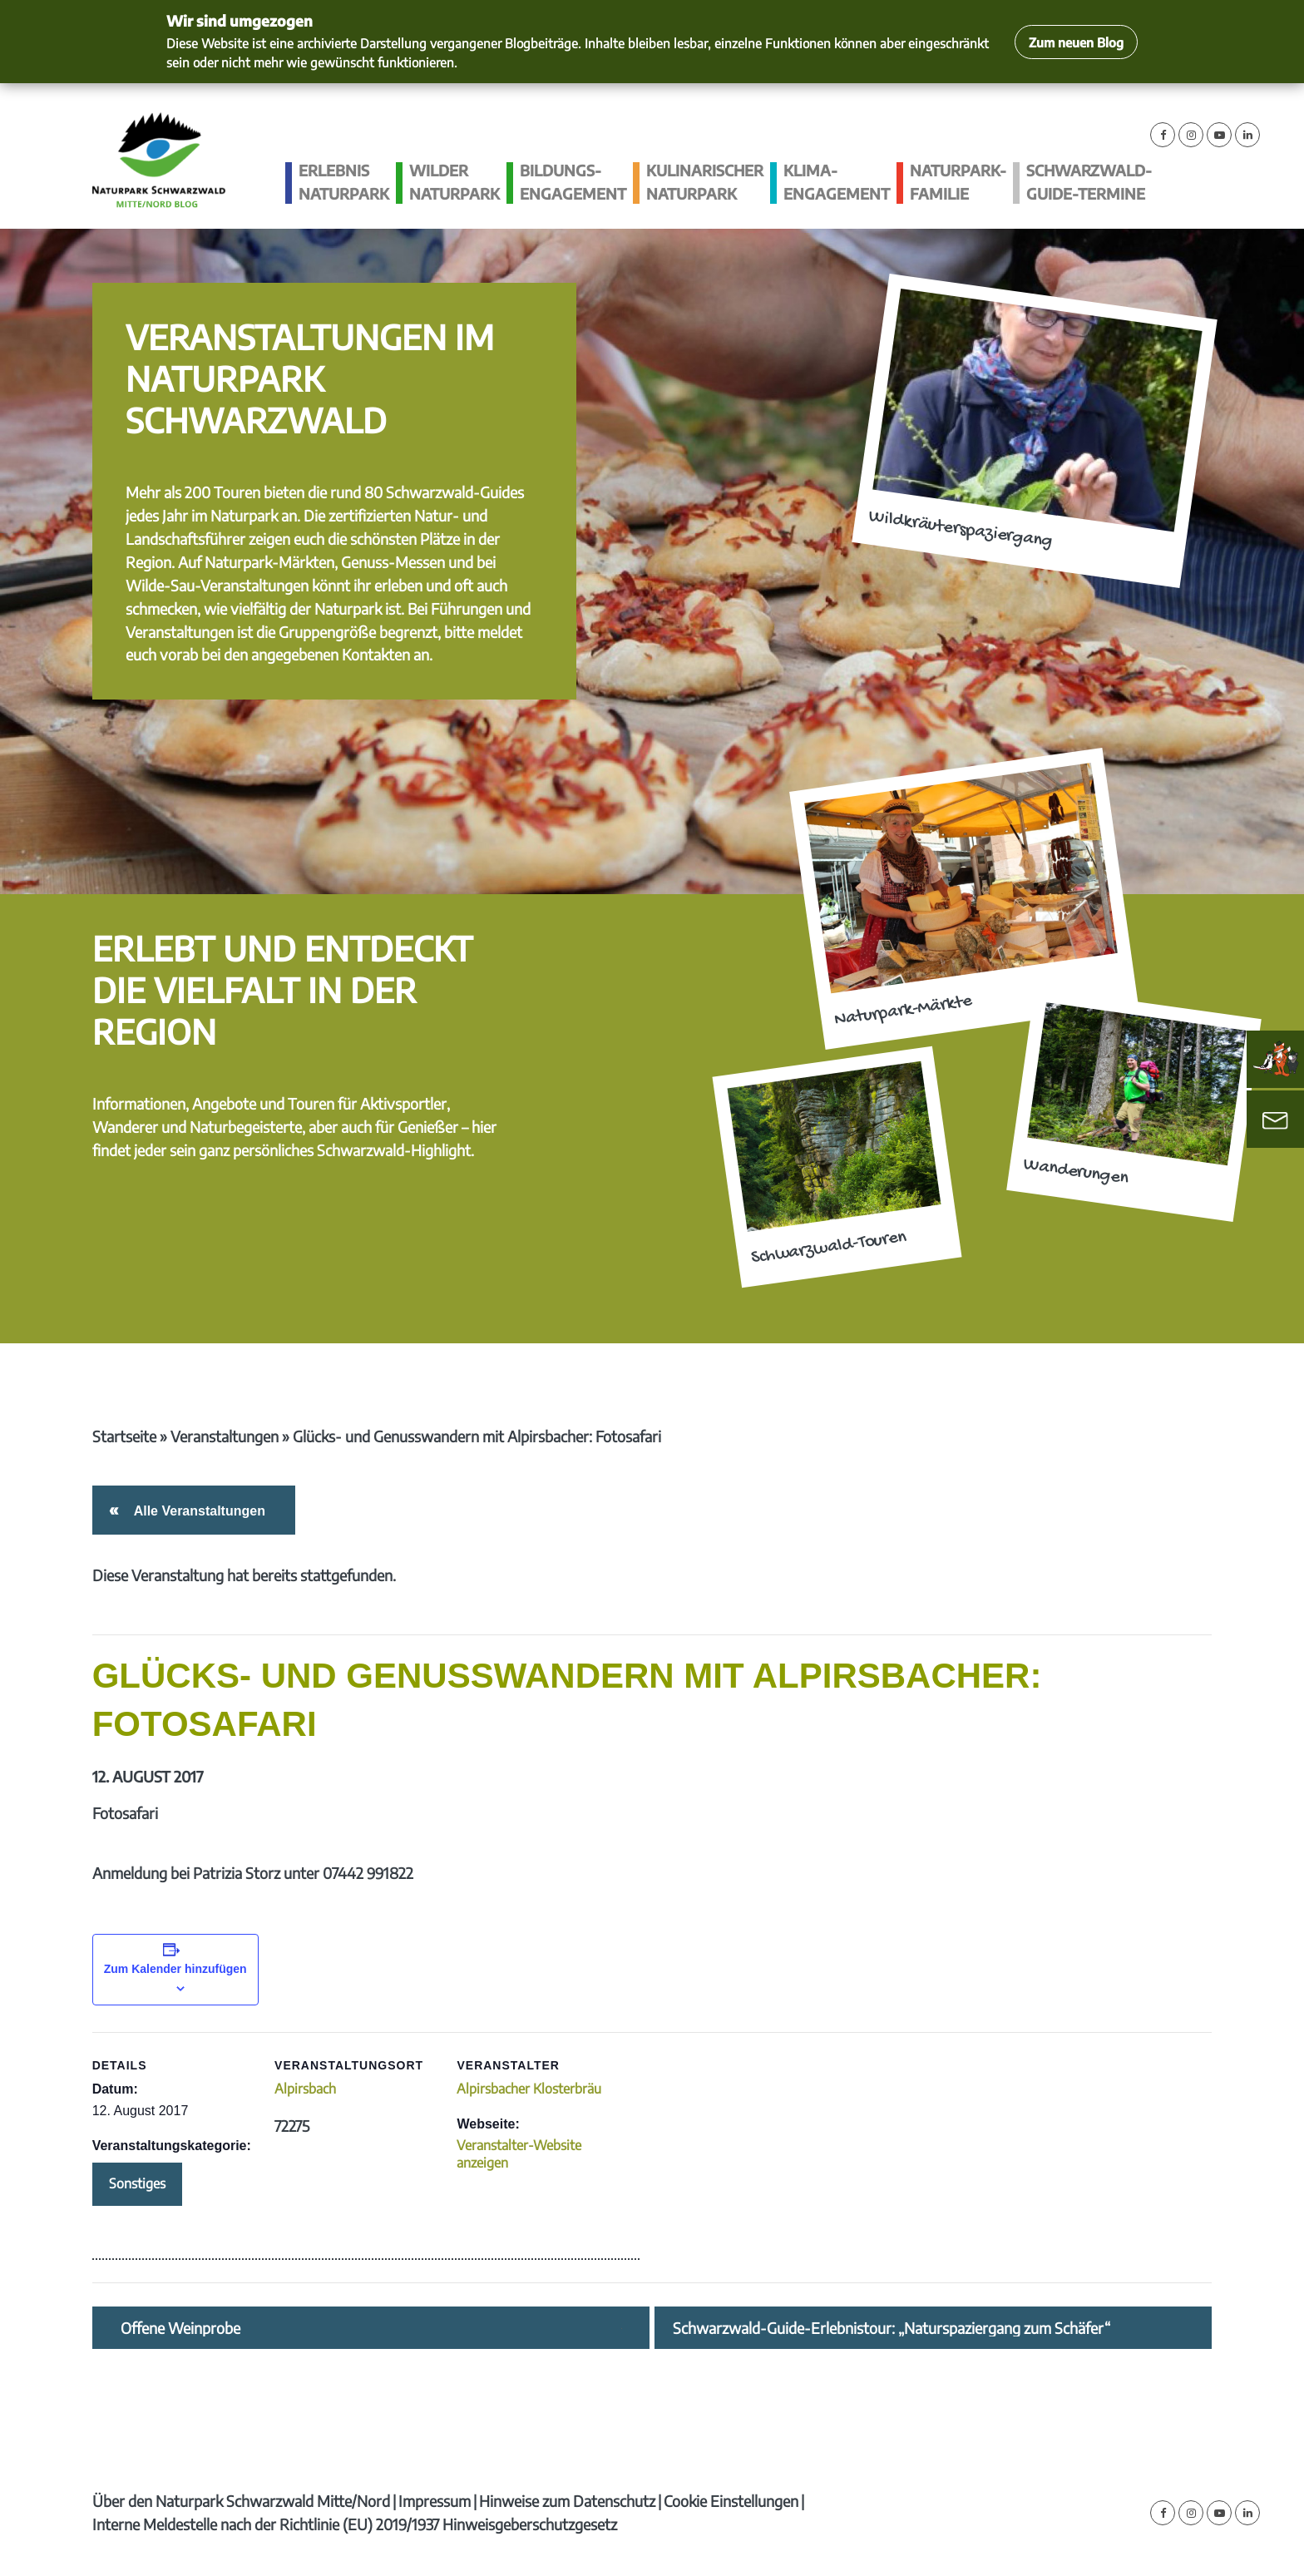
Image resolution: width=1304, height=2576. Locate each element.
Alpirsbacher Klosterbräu (529, 2088)
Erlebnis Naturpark (344, 182)
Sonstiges (137, 2183)
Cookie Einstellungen (731, 2500)
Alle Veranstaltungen (196, 1511)
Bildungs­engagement (573, 182)
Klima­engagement (836, 182)
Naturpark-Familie (958, 182)
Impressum (434, 2500)
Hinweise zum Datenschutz (567, 2500)
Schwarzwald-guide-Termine (1089, 182)
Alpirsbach (305, 2088)
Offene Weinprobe (180, 2328)
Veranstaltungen (224, 1436)
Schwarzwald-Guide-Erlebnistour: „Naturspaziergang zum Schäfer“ (891, 2328)
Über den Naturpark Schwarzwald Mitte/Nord (241, 2500)
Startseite (124, 1436)
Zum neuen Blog (1076, 42)
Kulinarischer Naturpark (704, 182)
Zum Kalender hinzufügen (175, 1968)
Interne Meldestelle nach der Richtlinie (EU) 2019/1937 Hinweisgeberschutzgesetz (354, 2524)
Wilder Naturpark (454, 182)
